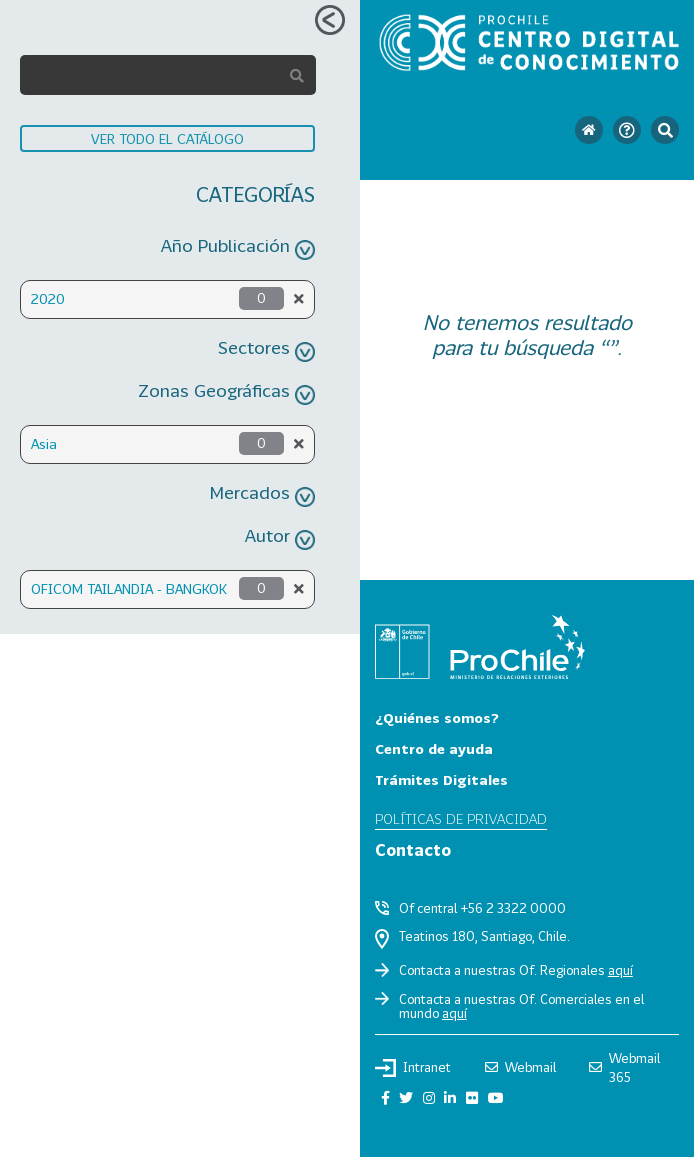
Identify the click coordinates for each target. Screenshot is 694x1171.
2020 (48, 298)
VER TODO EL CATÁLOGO (167, 138)
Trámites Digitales (441, 779)
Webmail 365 (624, 1067)
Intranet (413, 1068)
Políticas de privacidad (461, 818)
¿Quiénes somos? (437, 717)
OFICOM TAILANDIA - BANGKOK (129, 588)
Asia (44, 443)
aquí (620, 970)
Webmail (520, 1067)
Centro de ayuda (434, 748)
